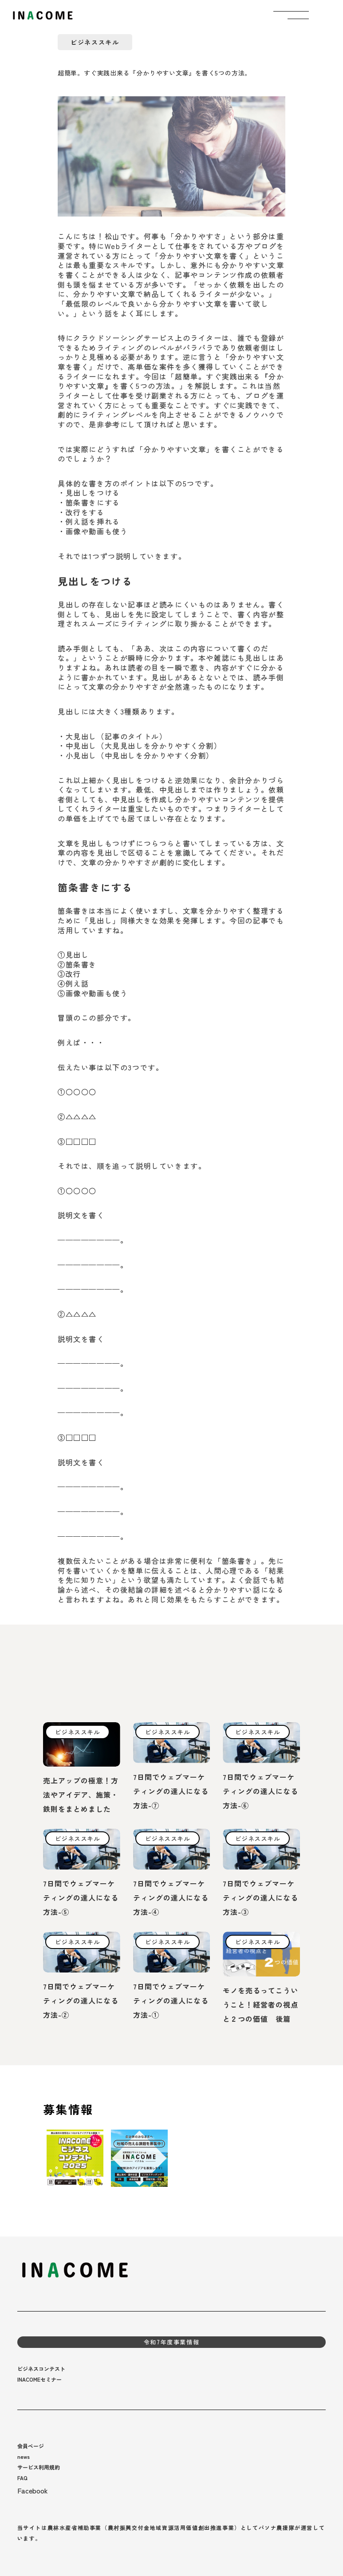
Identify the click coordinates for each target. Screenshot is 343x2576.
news (23, 2456)
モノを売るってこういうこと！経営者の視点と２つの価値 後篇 (260, 2004)
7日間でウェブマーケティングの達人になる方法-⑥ (260, 1791)
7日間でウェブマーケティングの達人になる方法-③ (260, 1897)
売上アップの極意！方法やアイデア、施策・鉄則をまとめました (80, 1794)
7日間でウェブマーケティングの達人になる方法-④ (171, 1897)
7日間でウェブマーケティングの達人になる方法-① (171, 2000)
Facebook (32, 2490)
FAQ (22, 2477)
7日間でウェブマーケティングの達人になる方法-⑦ (171, 1791)
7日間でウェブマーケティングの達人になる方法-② (80, 2000)
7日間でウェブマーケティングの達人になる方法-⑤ (80, 1897)
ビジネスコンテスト (41, 2368)
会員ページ (30, 2446)
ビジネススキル (95, 42)
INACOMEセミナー (39, 2379)
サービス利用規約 (38, 2467)
